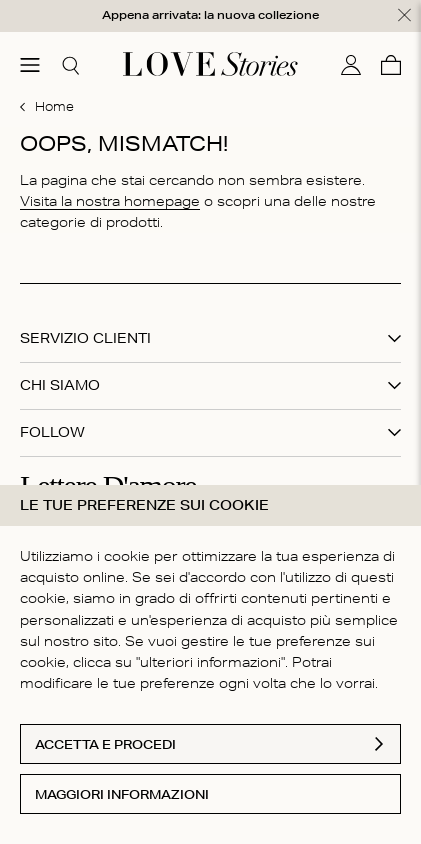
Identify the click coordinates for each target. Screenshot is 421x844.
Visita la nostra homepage (110, 200)
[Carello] (391, 64)
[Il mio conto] (351, 64)
